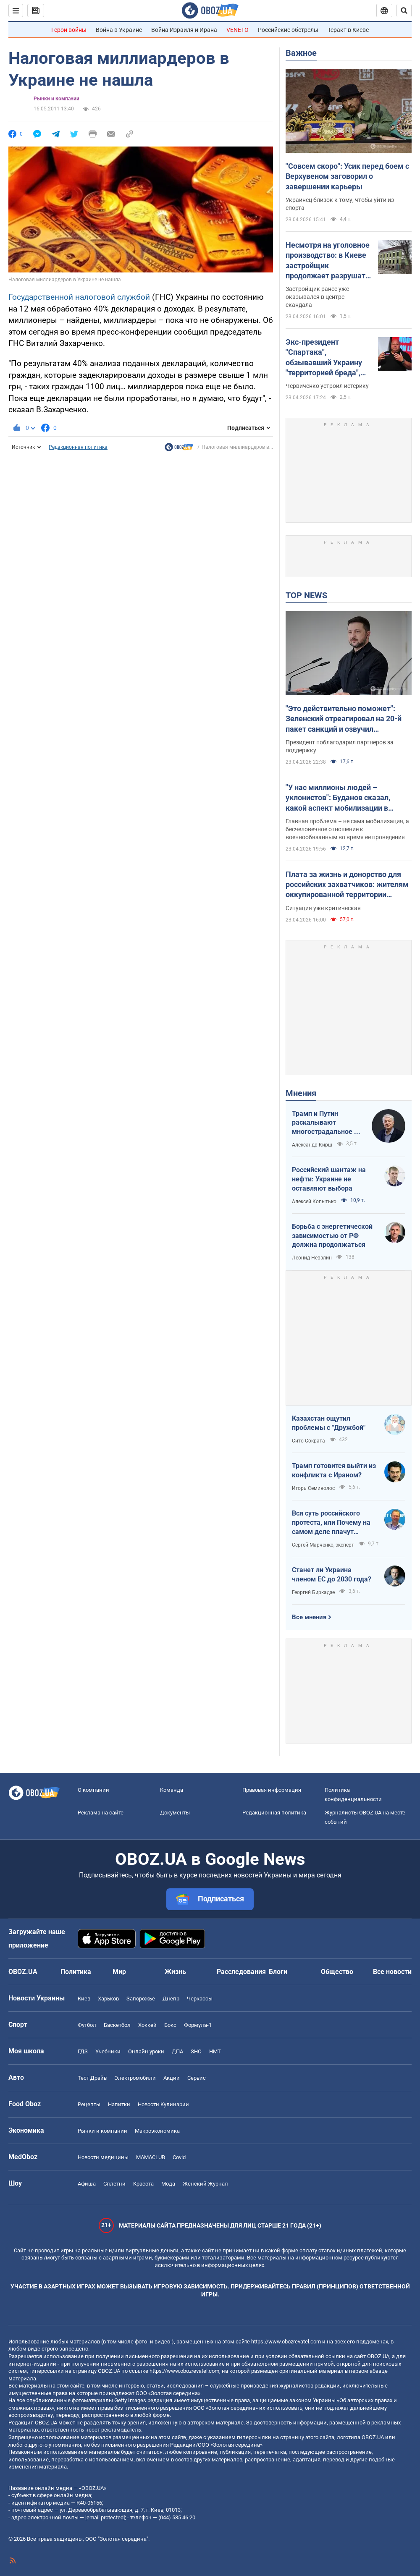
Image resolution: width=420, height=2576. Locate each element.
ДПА (177, 2051)
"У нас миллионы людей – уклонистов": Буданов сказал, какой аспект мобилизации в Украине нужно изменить (338, 798)
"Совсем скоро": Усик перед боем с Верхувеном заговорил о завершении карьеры (347, 176)
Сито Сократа (308, 1441)
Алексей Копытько (314, 1201)
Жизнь (175, 1972)
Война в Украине (119, 29)
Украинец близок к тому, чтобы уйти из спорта (340, 203)
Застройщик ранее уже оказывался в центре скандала (317, 296)
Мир (119, 1972)
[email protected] (105, 2517)
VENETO (237, 29)
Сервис (196, 2078)
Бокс (170, 2025)
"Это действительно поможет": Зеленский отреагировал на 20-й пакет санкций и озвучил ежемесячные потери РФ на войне (347, 719)
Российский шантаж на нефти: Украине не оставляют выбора (329, 1179)
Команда (171, 1790)
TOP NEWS (306, 595)
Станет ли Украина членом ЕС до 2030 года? (331, 1574)
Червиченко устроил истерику (327, 385)
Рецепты (89, 2104)
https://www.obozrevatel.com (286, 2341)
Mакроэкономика (157, 2131)
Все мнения (309, 1617)
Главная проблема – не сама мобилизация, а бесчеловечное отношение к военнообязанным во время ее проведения (347, 829)
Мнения (301, 1093)
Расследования (241, 1972)
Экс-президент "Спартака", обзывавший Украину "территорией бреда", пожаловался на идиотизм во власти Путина (324, 358)
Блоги (278, 1972)
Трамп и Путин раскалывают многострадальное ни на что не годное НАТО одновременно (327, 1123)
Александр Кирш (312, 1145)
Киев (84, 1998)
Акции (171, 2078)
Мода (168, 2184)
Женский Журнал (205, 2184)
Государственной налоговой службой (80, 297)
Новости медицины (103, 2157)
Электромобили (135, 2078)
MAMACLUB (150, 2157)
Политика (75, 1972)
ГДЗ (83, 2051)
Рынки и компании (56, 99)
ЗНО (196, 2051)
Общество (337, 1972)
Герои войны (69, 29)
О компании (93, 1790)
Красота (143, 2184)
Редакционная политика (78, 447)
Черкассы (200, 1998)
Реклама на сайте (100, 1812)
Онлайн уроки (146, 2051)
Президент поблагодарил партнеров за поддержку (340, 746)
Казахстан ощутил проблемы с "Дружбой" (328, 1423)
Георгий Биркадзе (313, 1592)
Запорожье (140, 1998)
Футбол (87, 2025)
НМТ (215, 2051)
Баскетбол (117, 2025)
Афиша (87, 2184)
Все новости (392, 1972)
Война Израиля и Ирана (184, 29)
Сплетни (114, 2184)
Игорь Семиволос (313, 1488)
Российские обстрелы (288, 29)
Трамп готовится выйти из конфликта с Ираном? (334, 1470)
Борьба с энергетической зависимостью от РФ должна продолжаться (332, 1236)
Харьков (108, 1998)
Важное (301, 53)
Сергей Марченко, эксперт (323, 1545)
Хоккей (147, 2025)
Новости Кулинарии (163, 2104)
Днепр (171, 1998)
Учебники (108, 2051)
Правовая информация (271, 1790)
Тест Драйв (92, 2078)
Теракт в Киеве (348, 29)
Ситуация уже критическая (323, 908)
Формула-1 (198, 2025)
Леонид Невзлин (312, 1258)
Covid (179, 2157)
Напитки (119, 2104)
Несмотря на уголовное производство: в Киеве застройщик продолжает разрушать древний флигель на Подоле (328, 261)
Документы (175, 1812)
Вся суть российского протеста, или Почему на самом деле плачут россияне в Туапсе (331, 1522)
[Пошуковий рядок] (404, 10)
